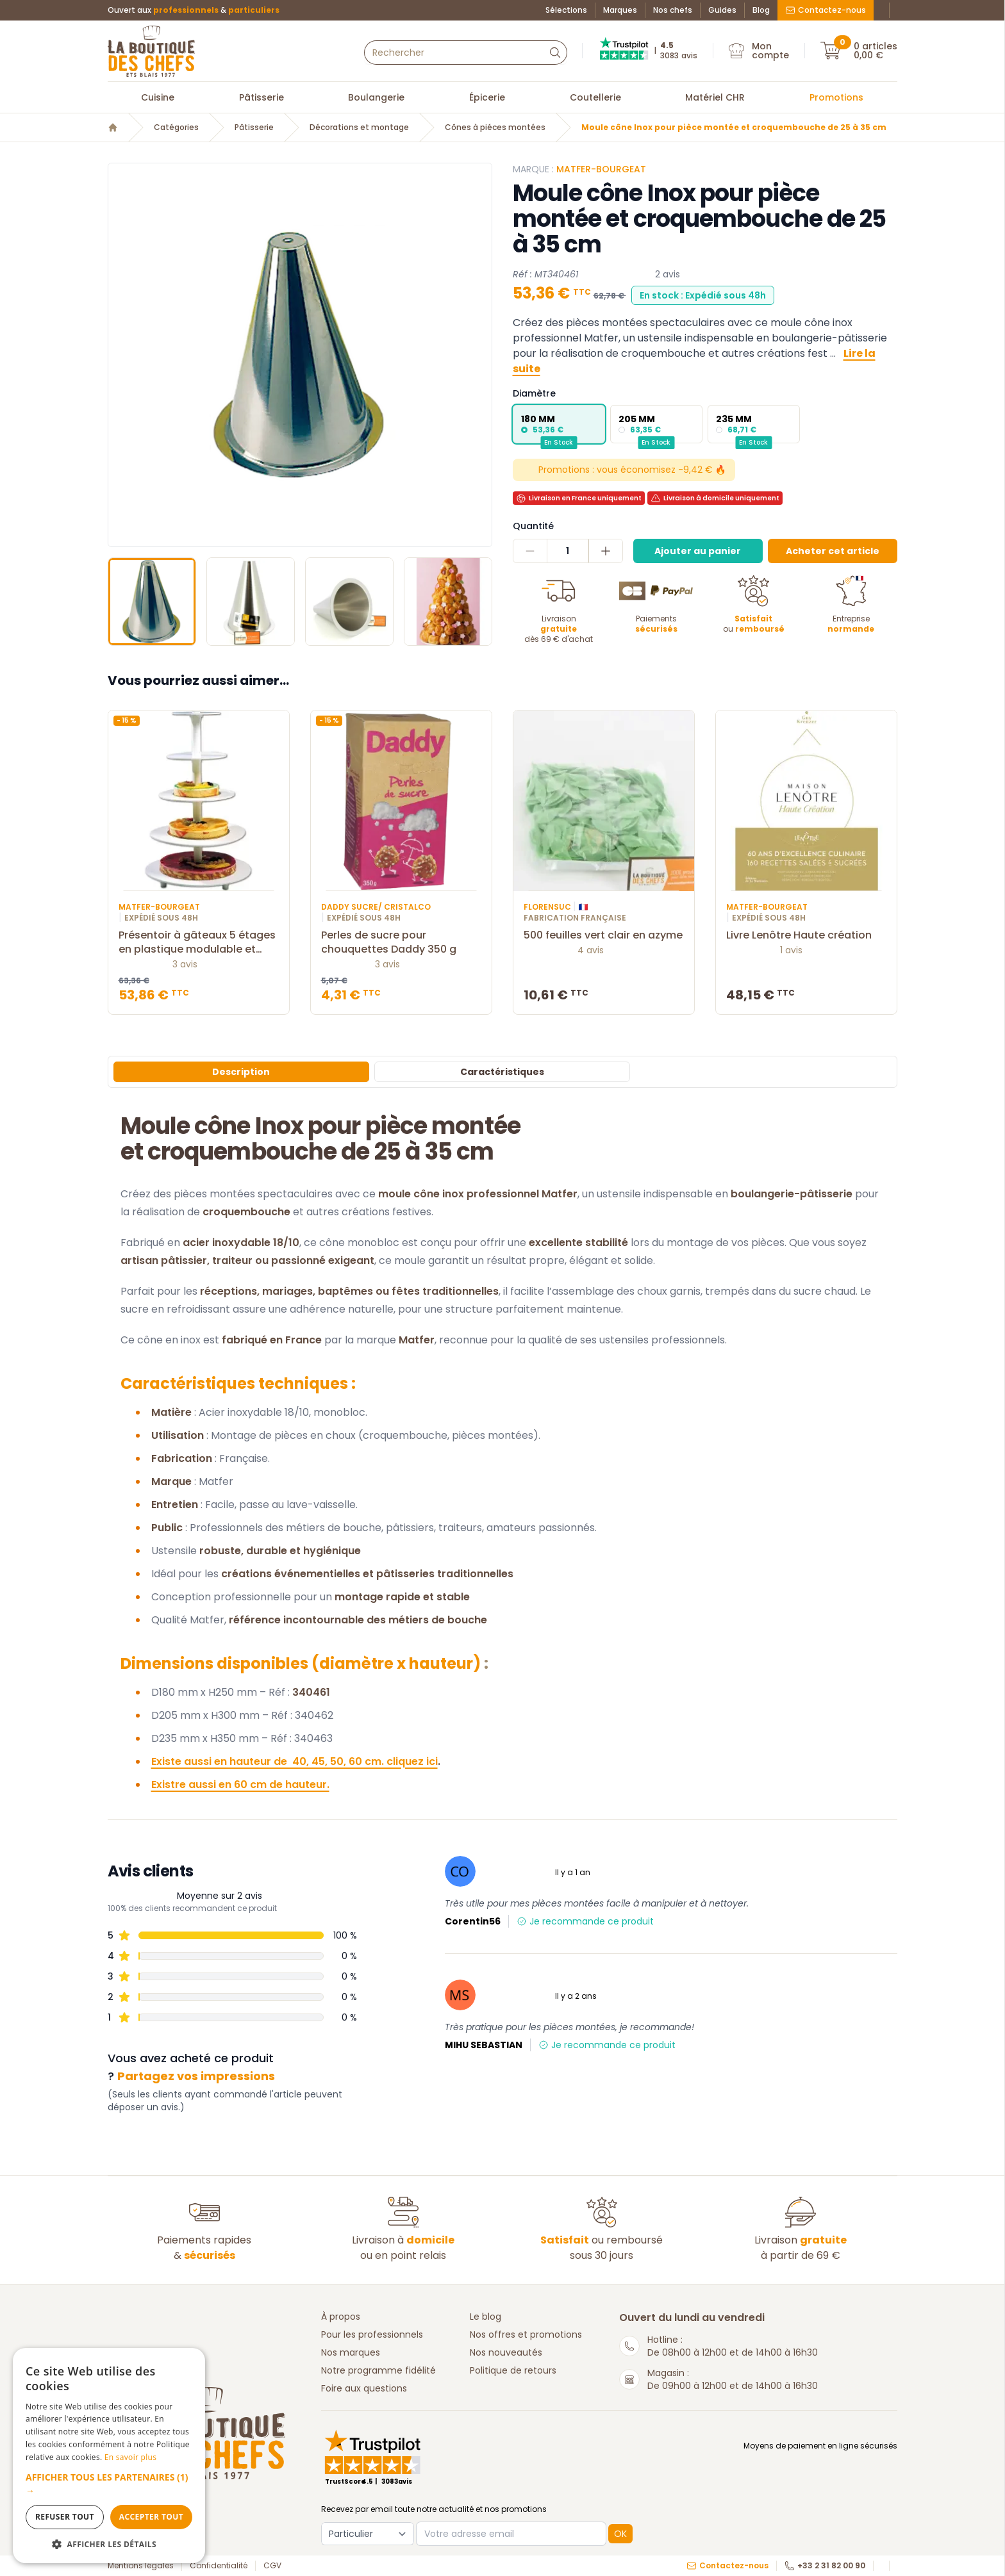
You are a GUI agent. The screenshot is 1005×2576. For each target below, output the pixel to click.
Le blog (485, 2316)
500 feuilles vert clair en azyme (604, 935)
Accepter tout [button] (151, 2516)
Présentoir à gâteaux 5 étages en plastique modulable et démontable (199, 942)
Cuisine (157, 97)
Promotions (836, 97)
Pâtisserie (261, 97)
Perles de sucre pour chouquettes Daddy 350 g (401, 942)
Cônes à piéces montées (495, 127)
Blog (761, 10)
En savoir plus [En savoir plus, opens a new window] (130, 2457)
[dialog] (109, 2455)
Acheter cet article (832, 551)
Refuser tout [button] (64, 2516)
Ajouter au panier (697, 551)
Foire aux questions (364, 2388)
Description (241, 1071)
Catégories (176, 127)
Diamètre (534, 393)
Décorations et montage (359, 127)
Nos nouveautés (506, 2352)
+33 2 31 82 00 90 (825, 2566)
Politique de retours (513, 2370)
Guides (722, 10)
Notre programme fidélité (378, 2370)
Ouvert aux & (193, 10)
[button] (109, 2483)
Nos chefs (672, 10)
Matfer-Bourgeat (601, 169)
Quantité (533, 526)
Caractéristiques (502, 1071)
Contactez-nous (825, 9)
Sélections (566, 10)
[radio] (559, 424)
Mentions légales (141, 2566)
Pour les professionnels (372, 2334)
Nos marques (350, 2352)
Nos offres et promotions (526, 2334)
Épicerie (487, 97)
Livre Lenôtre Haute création (806, 935)
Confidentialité (218, 2566)
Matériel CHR (715, 97)
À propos (340, 2316)
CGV (272, 2566)
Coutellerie (595, 97)
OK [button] (620, 2533)
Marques (620, 10)
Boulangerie (376, 97)
